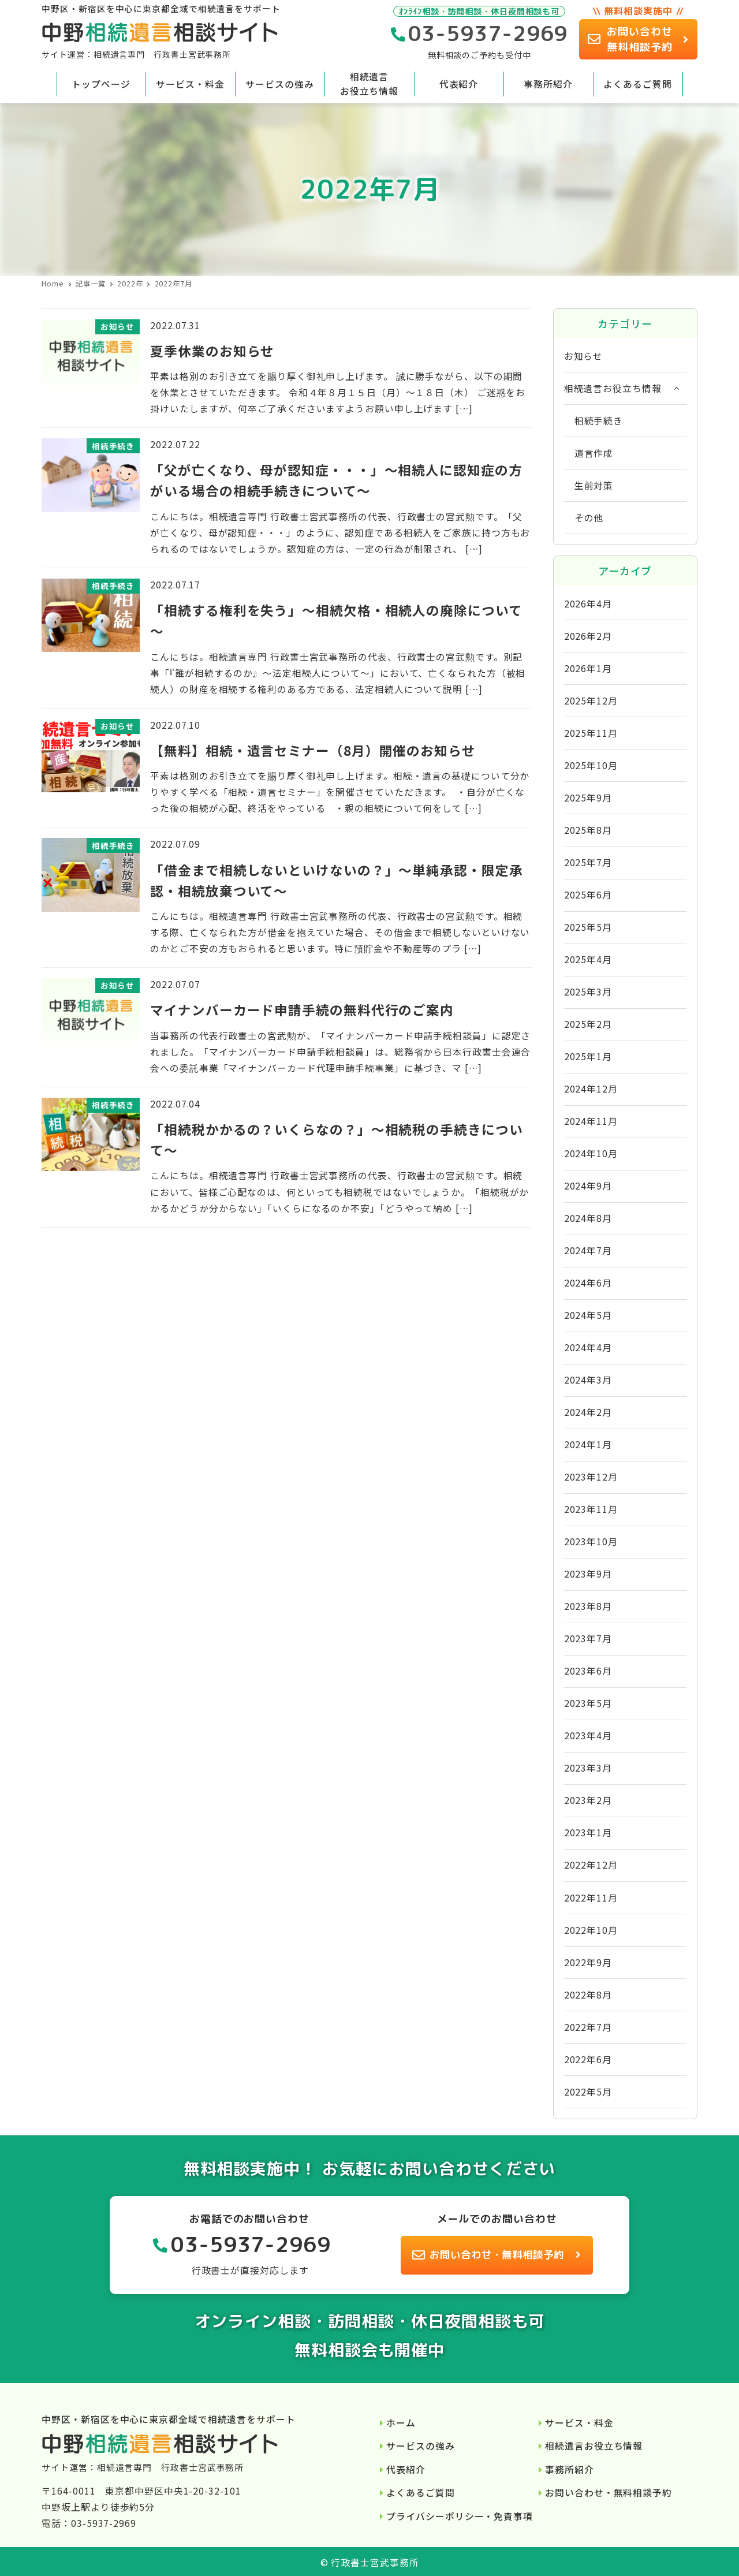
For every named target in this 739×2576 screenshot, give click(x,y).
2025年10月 (591, 765)
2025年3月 (588, 991)
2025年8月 (588, 830)
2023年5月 (588, 1703)
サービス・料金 (579, 2422)
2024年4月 (588, 1347)
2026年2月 (588, 636)
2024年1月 (588, 1444)
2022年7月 (588, 2027)
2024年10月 (591, 1153)
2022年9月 (588, 1962)
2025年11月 (591, 733)
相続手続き (599, 420)
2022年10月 (591, 1930)
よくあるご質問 (420, 2492)
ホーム (401, 2422)
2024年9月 (588, 1185)
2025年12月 (591, 700)
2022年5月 (588, 2091)
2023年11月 (591, 1509)
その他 (589, 517)
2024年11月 (591, 1121)
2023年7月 (588, 1638)
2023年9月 (588, 1573)
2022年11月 (591, 1897)
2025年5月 (588, 927)
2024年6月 (588, 1282)
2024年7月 (588, 1250)
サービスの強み (420, 2445)
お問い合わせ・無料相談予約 (608, 2492)
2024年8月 (588, 1218)
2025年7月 (588, 862)
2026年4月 (588, 603)
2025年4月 (588, 959)
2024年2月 (588, 1412)
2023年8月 (588, 1606)
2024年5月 (588, 1315)
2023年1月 (588, 1832)
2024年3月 (588, 1379)
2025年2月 (588, 1024)
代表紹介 (406, 2469)
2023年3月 (588, 1768)
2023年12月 (591, 1476)
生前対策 (594, 485)
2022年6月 (588, 2059)
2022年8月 (588, 1994)
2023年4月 (588, 1735)
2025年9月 (588, 797)
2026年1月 (588, 668)
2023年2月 (588, 1800)
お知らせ (583, 356)
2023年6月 (588, 1670)
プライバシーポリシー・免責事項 (459, 2516)
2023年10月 (591, 1541)
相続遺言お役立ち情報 (613, 388)
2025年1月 (588, 1056)
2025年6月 (588, 894)
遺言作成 (594, 453)
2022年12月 (591, 1865)
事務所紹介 (569, 2469)
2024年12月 (591, 1088)
